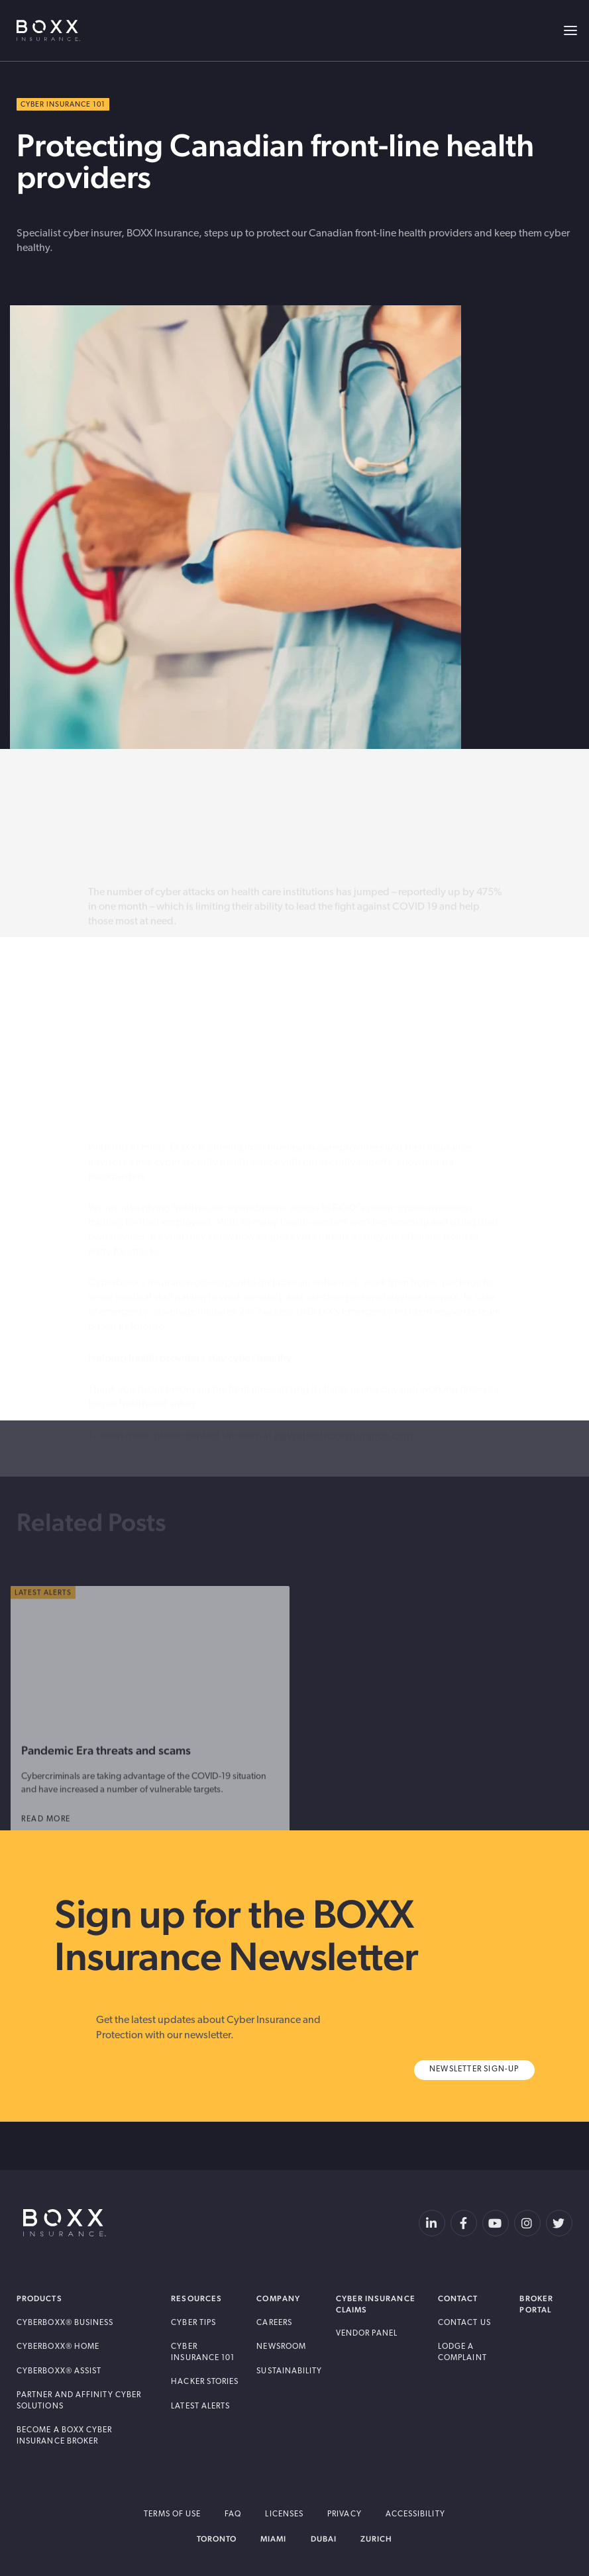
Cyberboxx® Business (65, 2323)
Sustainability (289, 2371)
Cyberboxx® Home (58, 2347)
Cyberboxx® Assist (59, 2371)
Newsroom (281, 2347)
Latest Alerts (200, 2406)
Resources (196, 2298)
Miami (273, 2539)
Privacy (344, 2514)
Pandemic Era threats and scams (106, 1774)
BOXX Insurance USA (48, 30)
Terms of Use (172, 2514)
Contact (458, 2298)
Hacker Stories (205, 2382)
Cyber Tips (193, 2323)
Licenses (284, 2514)
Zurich (376, 2539)
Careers (274, 2323)
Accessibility (415, 2514)
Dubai (324, 2539)
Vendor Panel (367, 2334)
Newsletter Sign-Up (474, 2069)
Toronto (217, 2539)
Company (278, 2298)
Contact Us (464, 2323)
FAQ (233, 2514)
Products (39, 2298)
